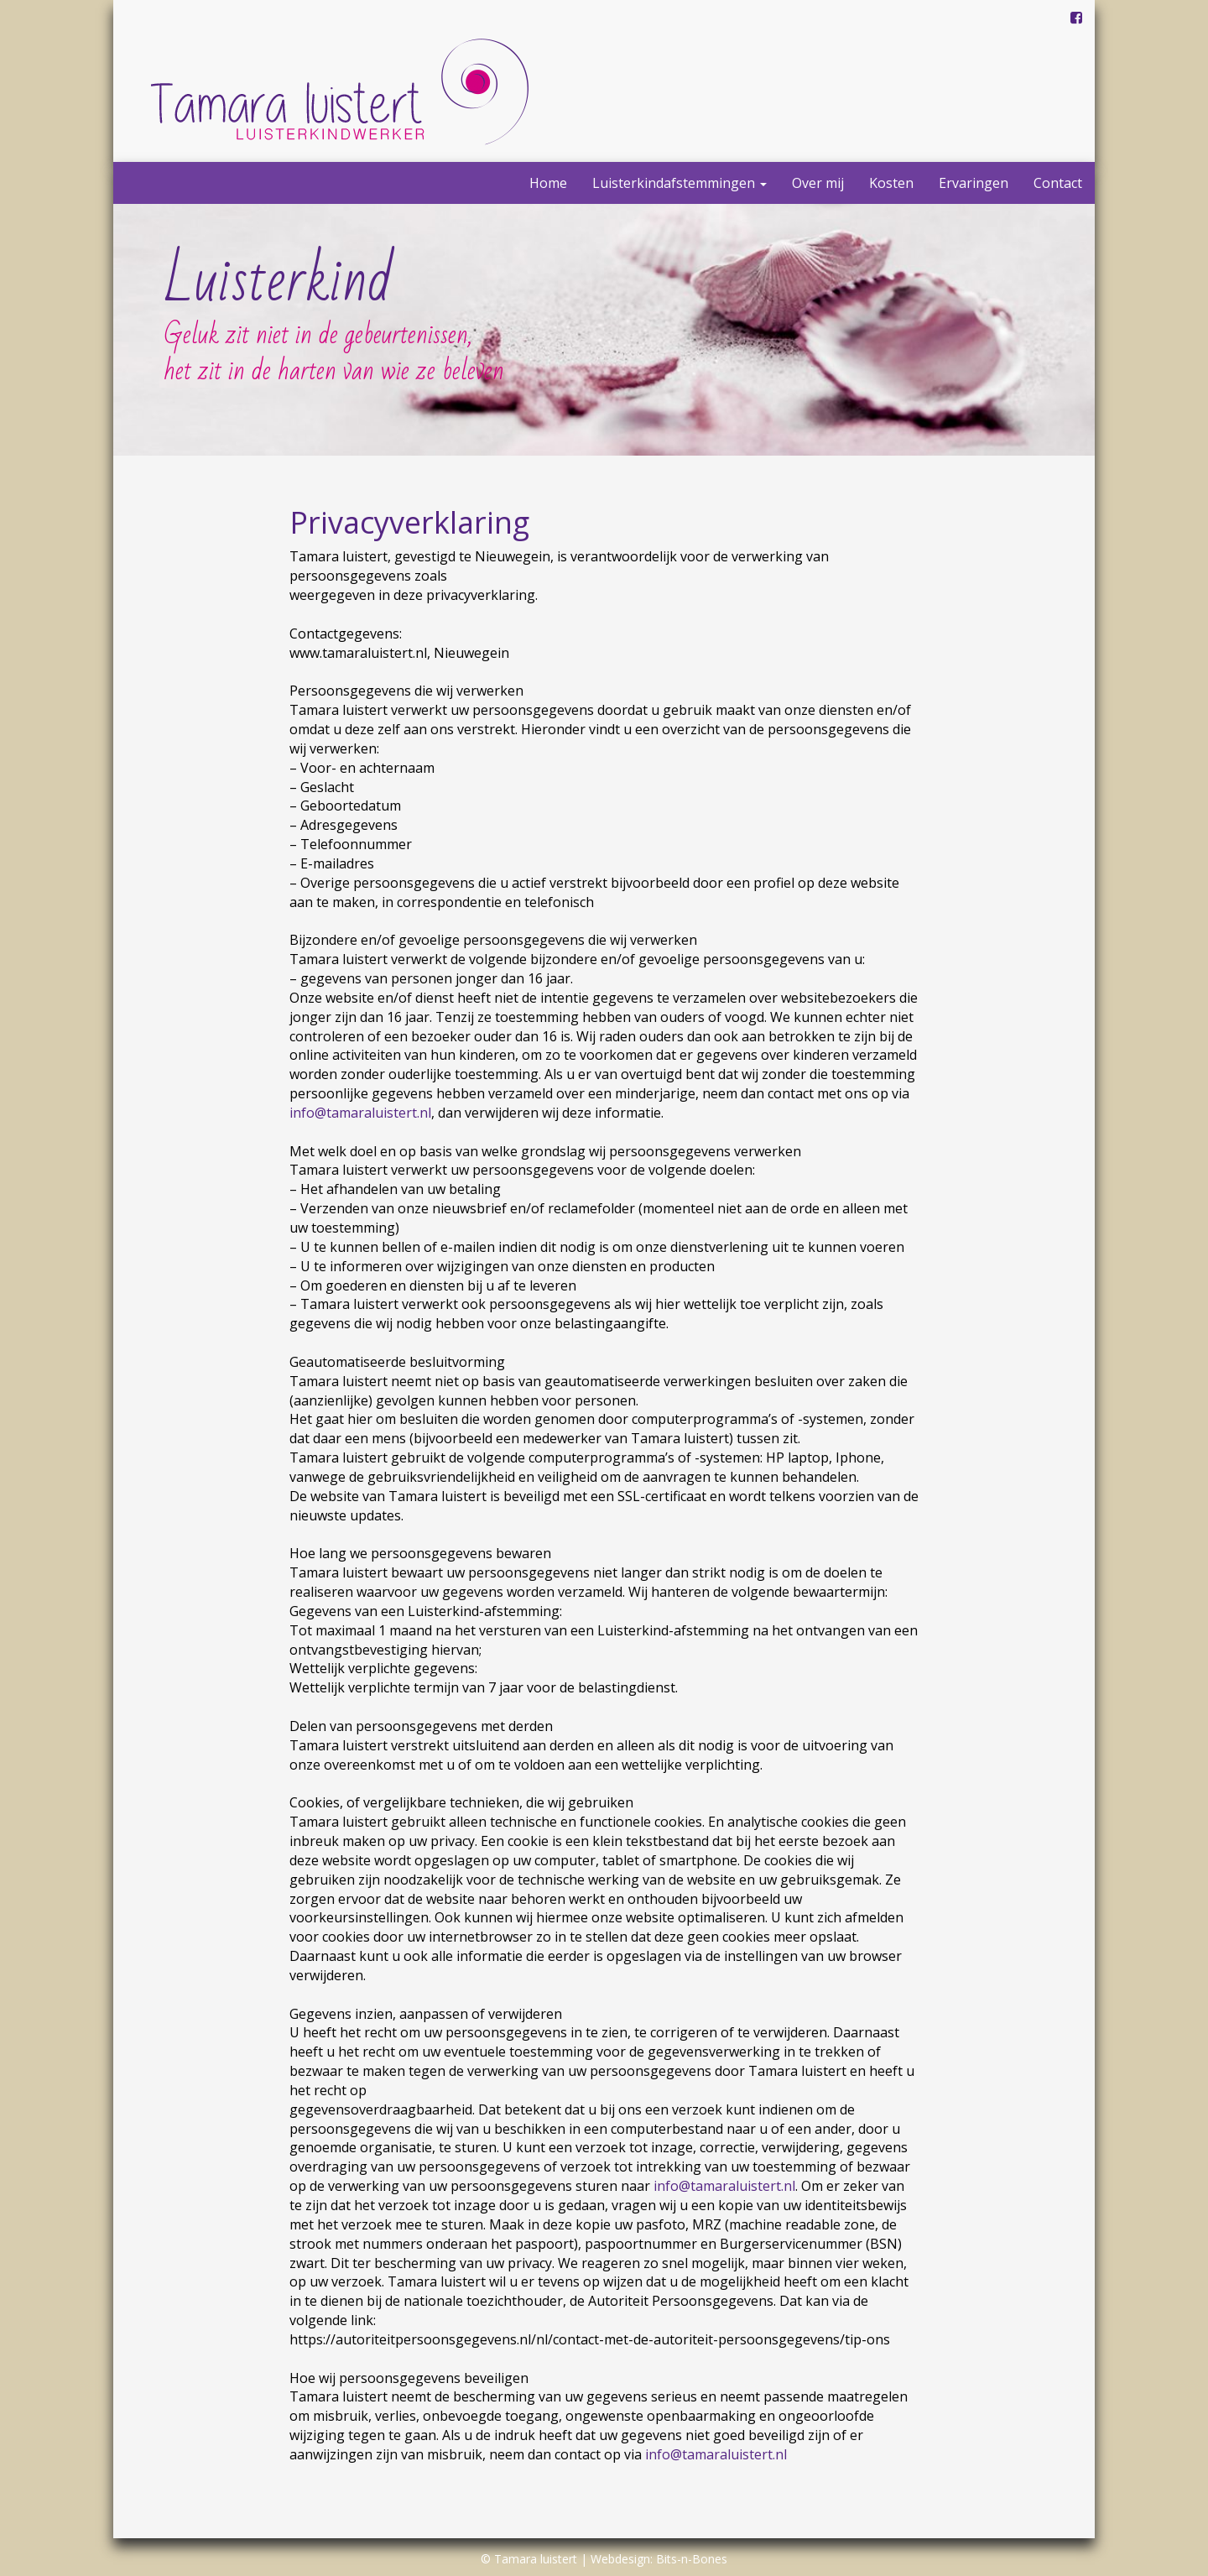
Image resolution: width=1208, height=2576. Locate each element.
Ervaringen (973, 183)
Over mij (818, 183)
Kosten (891, 183)
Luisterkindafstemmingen (679, 183)
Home (548, 183)
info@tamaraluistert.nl (360, 1112)
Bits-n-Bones (691, 2559)
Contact (1058, 183)
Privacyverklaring (409, 522)
